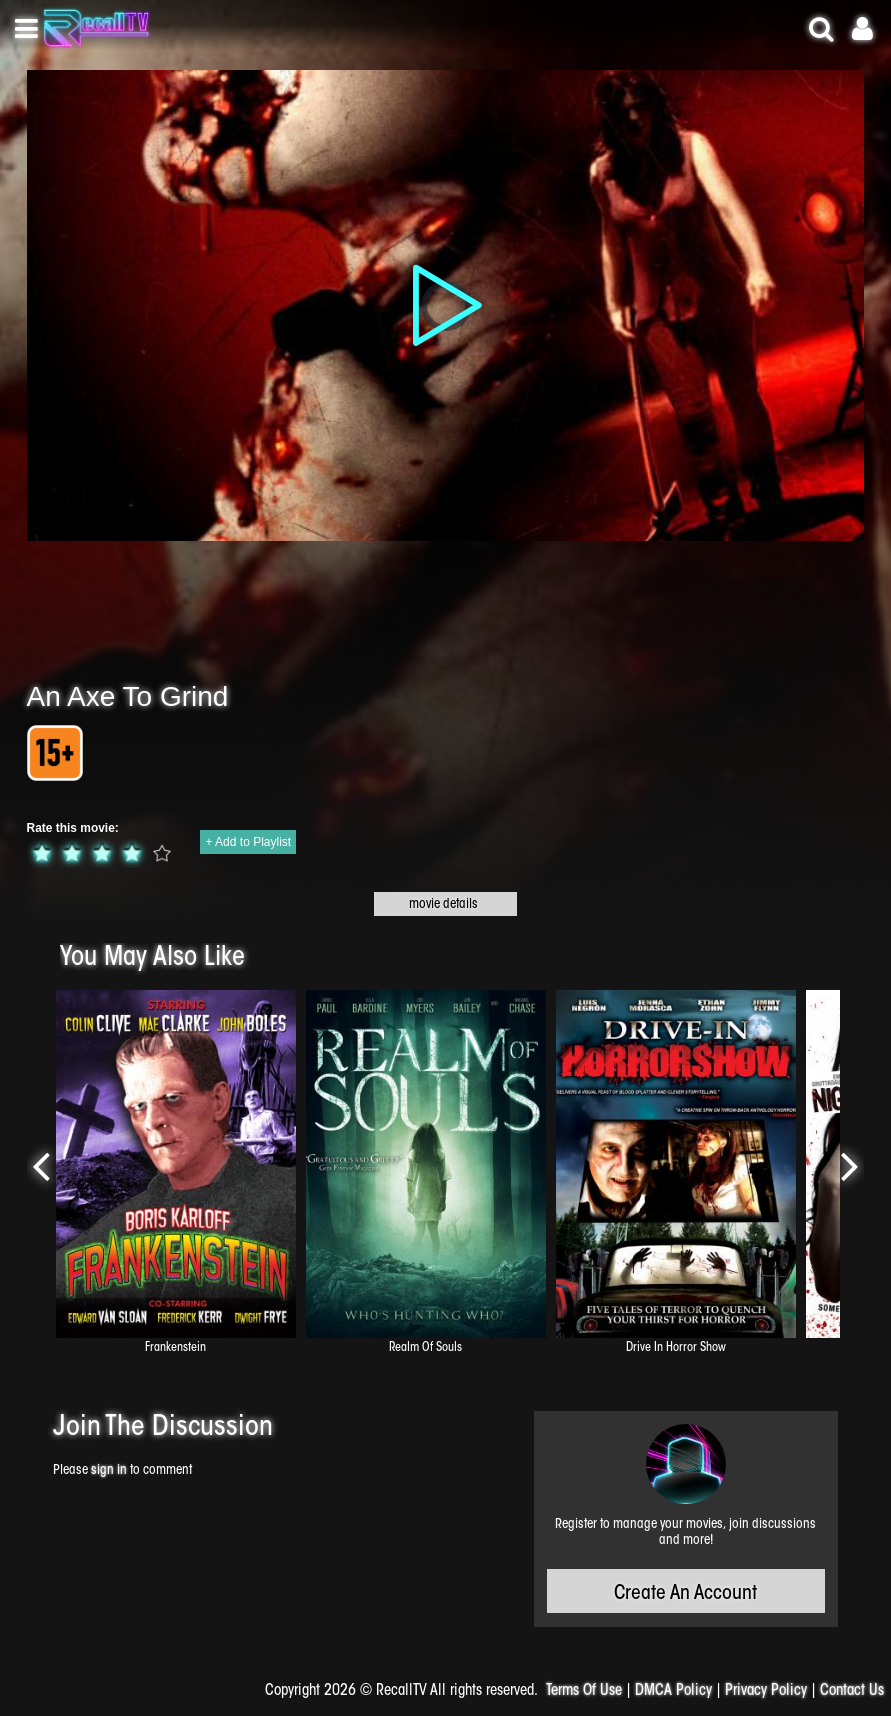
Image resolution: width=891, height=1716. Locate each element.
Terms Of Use (584, 1691)
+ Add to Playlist (248, 842)
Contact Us (852, 1691)
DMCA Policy (673, 1691)
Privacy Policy (766, 1691)
